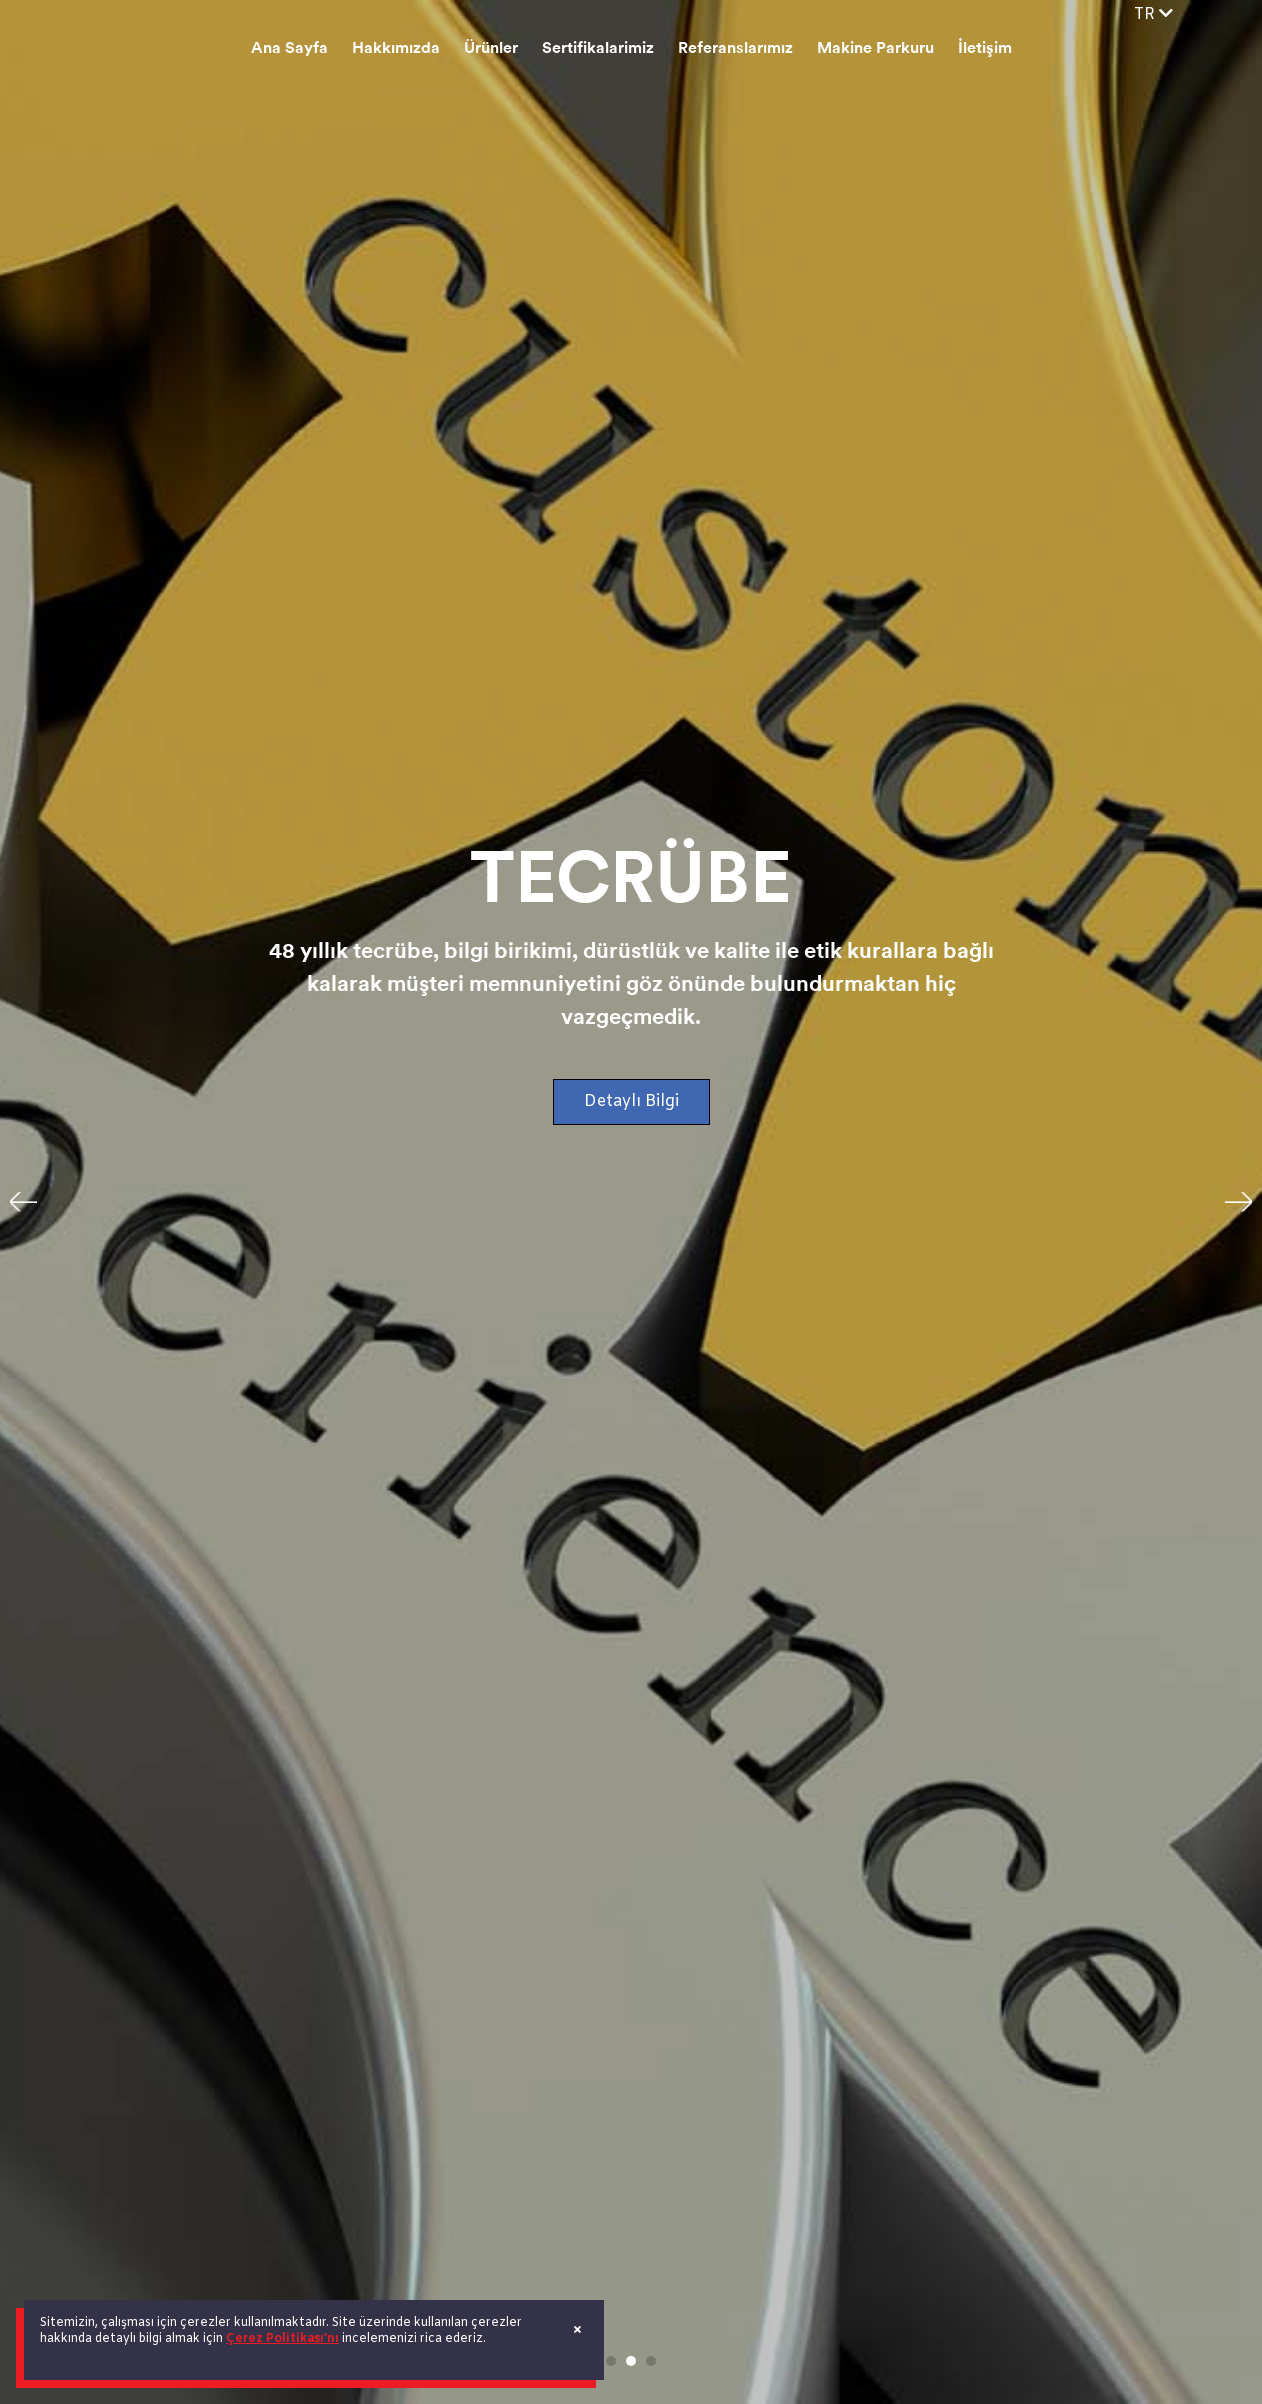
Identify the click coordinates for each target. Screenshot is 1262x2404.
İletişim (985, 49)
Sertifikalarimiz (598, 49)
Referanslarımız (735, 49)
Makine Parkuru (875, 49)
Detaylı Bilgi (631, 1101)
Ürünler (491, 49)
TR (1153, 14)
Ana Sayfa (289, 49)
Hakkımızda (396, 49)
